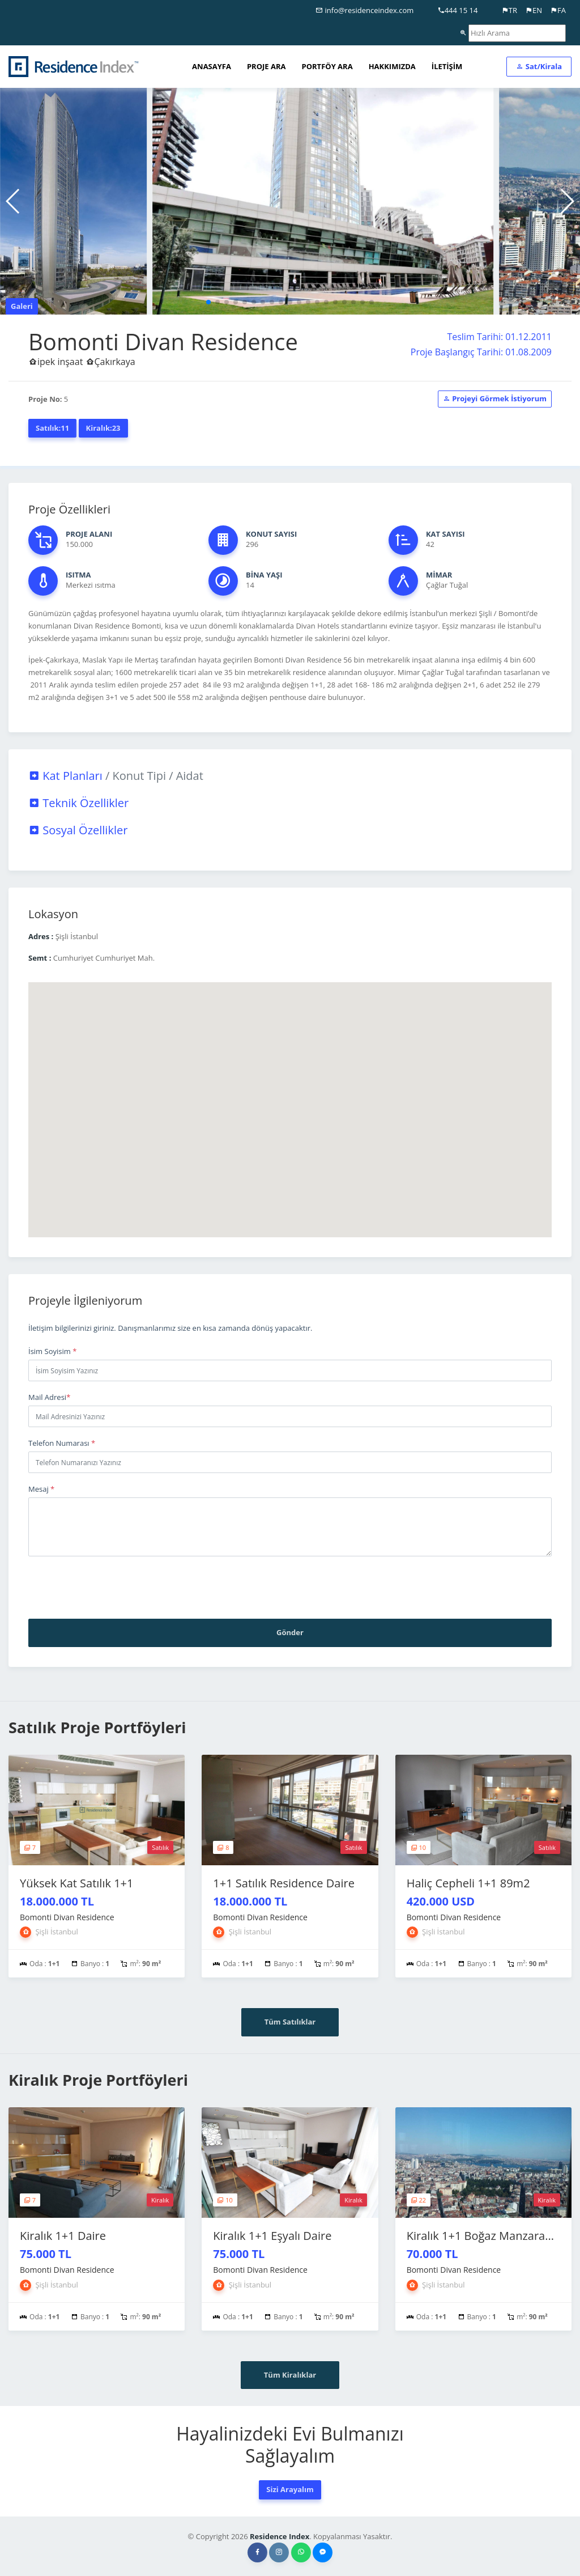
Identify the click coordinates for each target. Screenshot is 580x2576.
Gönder (290, 1632)
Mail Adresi (49, 1397)
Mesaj (41, 1489)
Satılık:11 (52, 428)
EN (533, 10)
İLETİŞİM (447, 66)
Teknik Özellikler (78, 802)
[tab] (290, 776)
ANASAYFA (211, 66)
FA (558, 10)
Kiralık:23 (103, 428)
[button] (208, 302)
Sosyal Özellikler (77, 830)
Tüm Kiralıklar (290, 2375)
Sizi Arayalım (289, 2489)
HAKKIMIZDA (392, 66)
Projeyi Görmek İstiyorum (495, 398)
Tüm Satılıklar (290, 2022)
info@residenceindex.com (364, 10)
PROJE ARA (266, 66)
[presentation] (114, 1587)
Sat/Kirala (539, 66)
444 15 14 (457, 10)
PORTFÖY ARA (327, 66)
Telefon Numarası (61, 1443)
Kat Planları (115, 775)
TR (509, 10)
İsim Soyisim (52, 1351)
